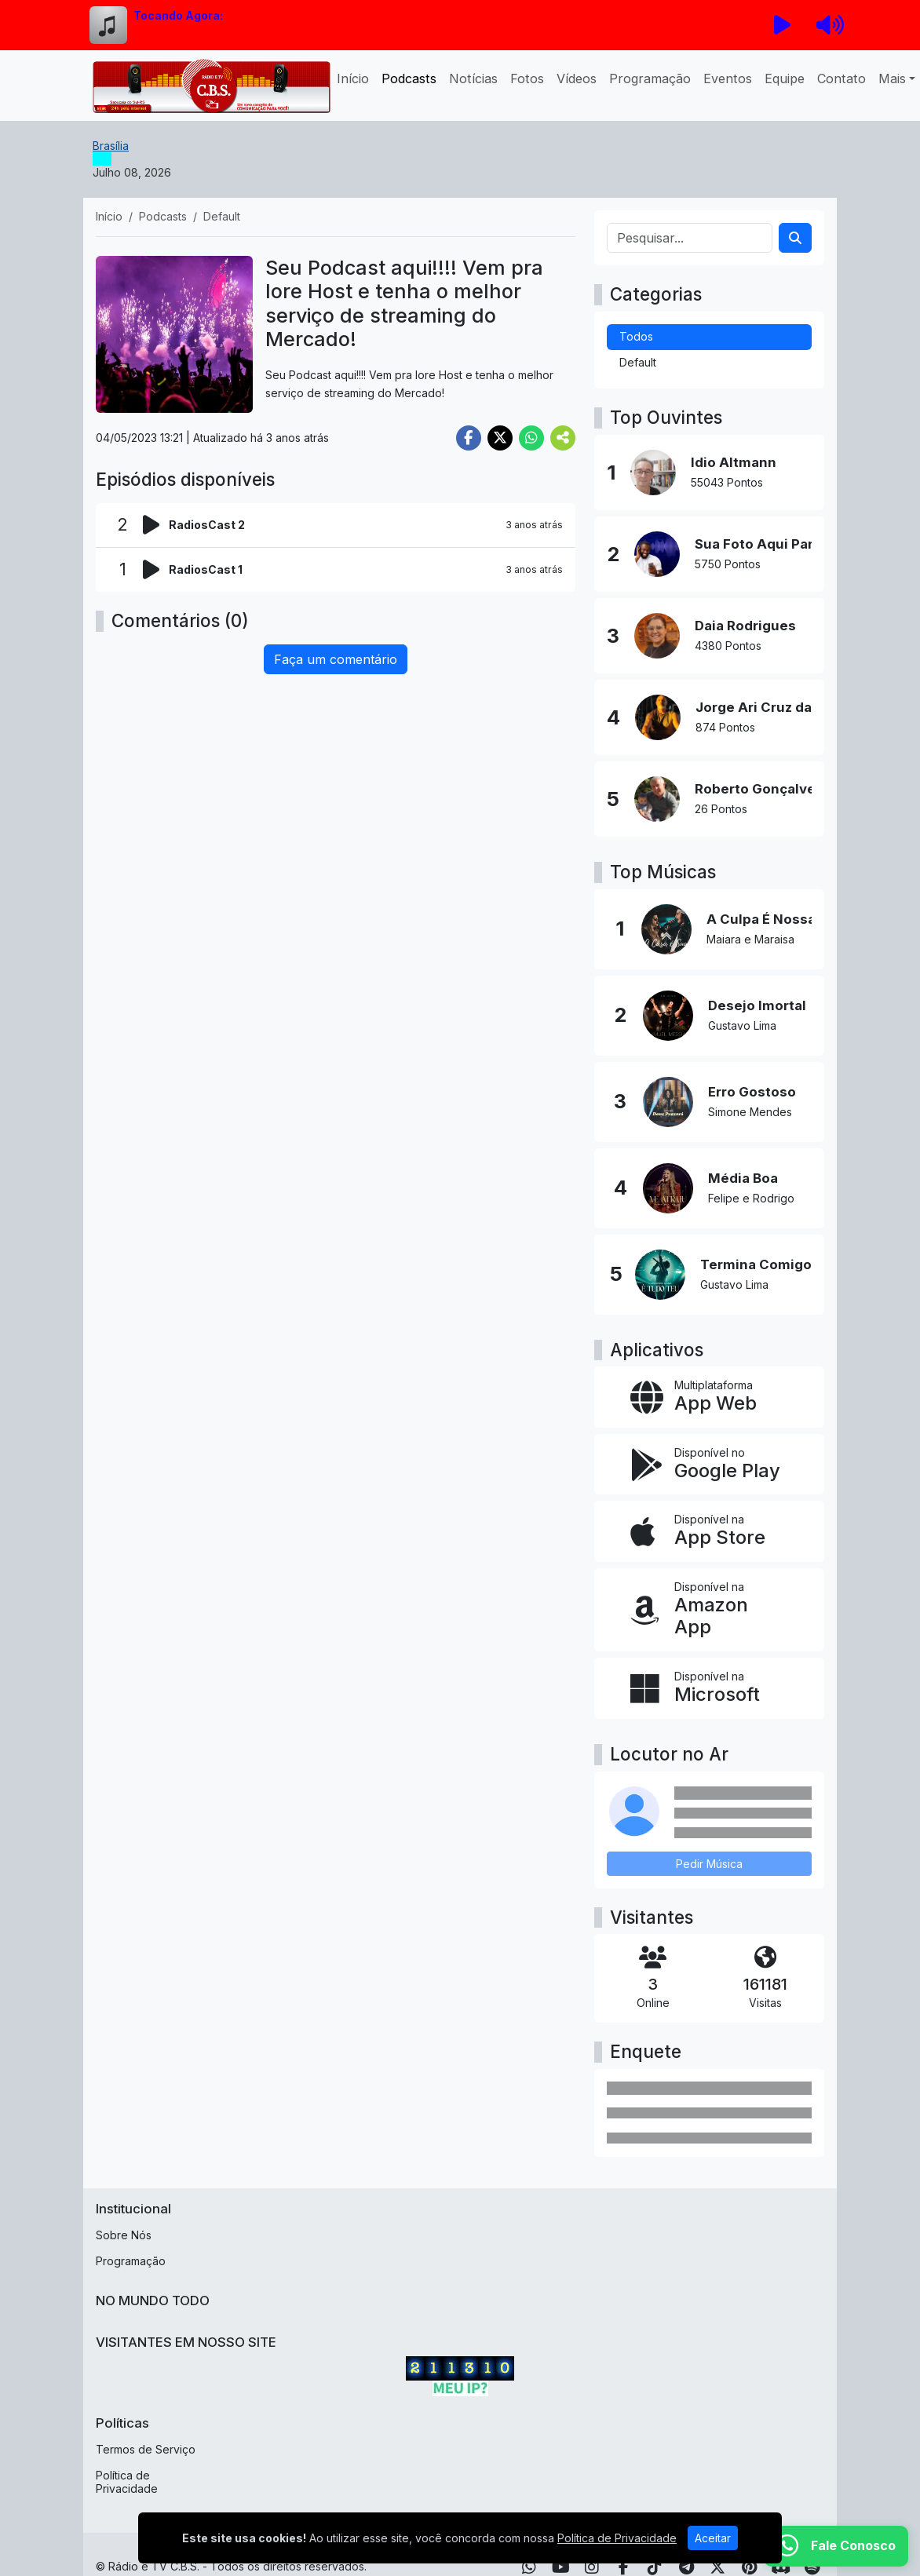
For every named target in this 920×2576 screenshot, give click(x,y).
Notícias (473, 78)
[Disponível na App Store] (709, 1531)
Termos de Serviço (145, 2449)
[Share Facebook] (468, 438)
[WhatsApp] (836, 2546)
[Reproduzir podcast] (156, 525)
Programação (650, 78)
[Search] (795, 238)
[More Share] (562, 438)
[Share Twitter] (500, 438)
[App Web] (709, 1397)
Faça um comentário (335, 659)
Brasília (111, 145)
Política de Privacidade (127, 2481)
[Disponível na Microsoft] (709, 1688)
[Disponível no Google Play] (709, 1464)
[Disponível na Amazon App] (709, 1609)
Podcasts (409, 78)
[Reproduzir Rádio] (783, 25)
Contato (841, 78)
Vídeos (577, 78)
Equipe (785, 78)
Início (353, 78)
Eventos (727, 78)
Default (637, 362)
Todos (636, 336)
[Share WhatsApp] (531, 438)
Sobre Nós (124, 2235)
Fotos (527, 78)
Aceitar (713, 2538)
